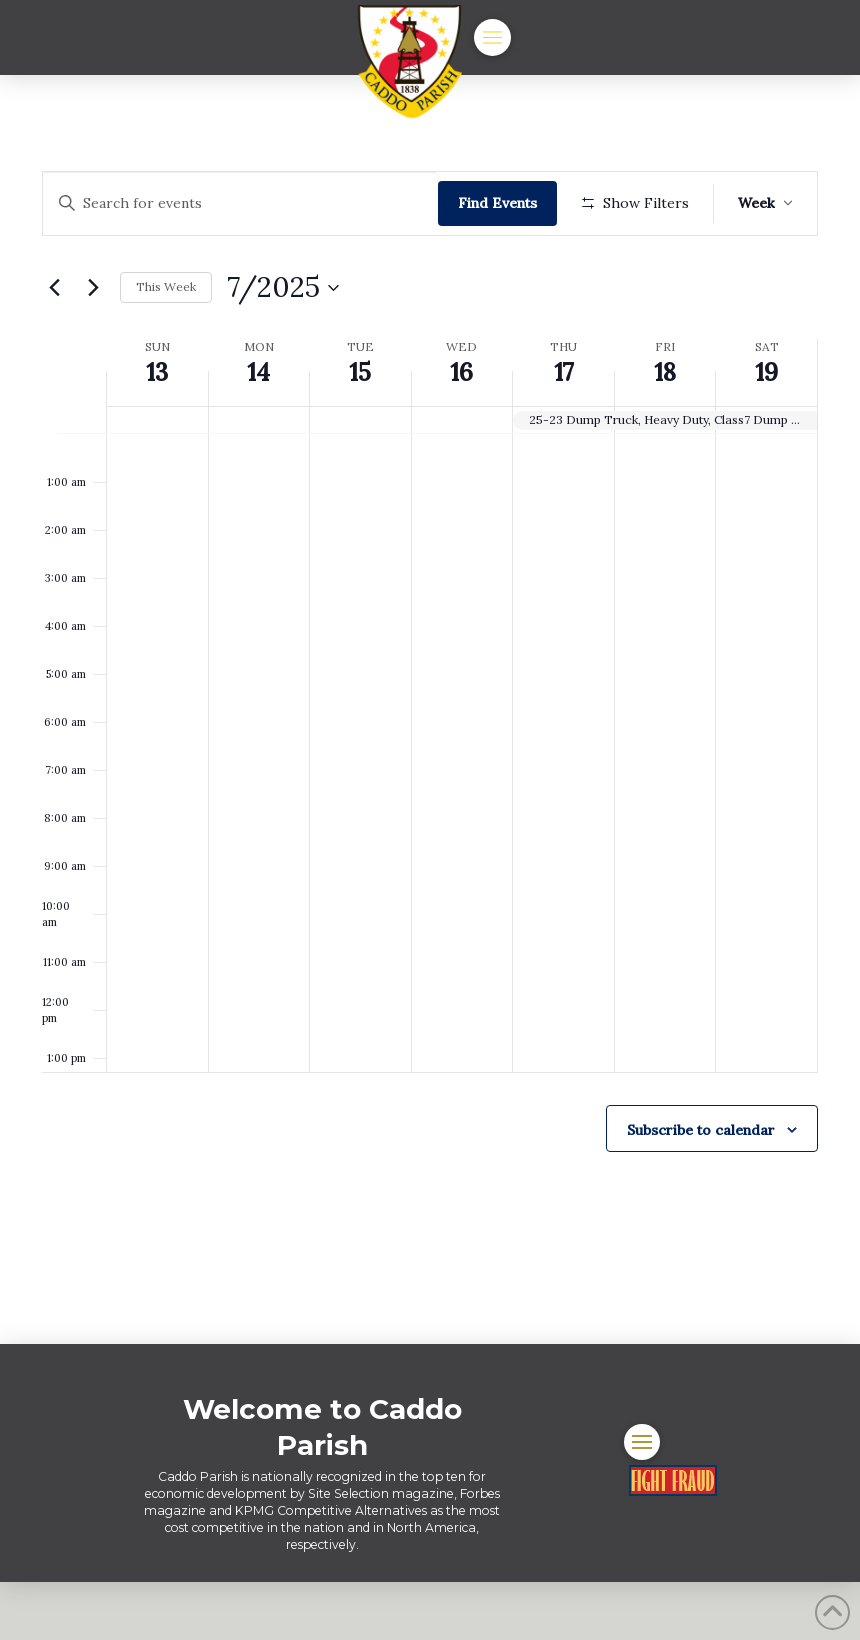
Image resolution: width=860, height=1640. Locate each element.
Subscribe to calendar (701, 1188)
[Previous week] (54, 346)
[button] (492, 37)
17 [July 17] (564, 431)
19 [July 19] (766, 431)
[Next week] (93, 346)
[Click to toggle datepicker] (283, 346)
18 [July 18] (665, 431)
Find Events (503, 203)
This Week (166, 345)
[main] (430, 738)
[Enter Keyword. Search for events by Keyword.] (243, 203)
